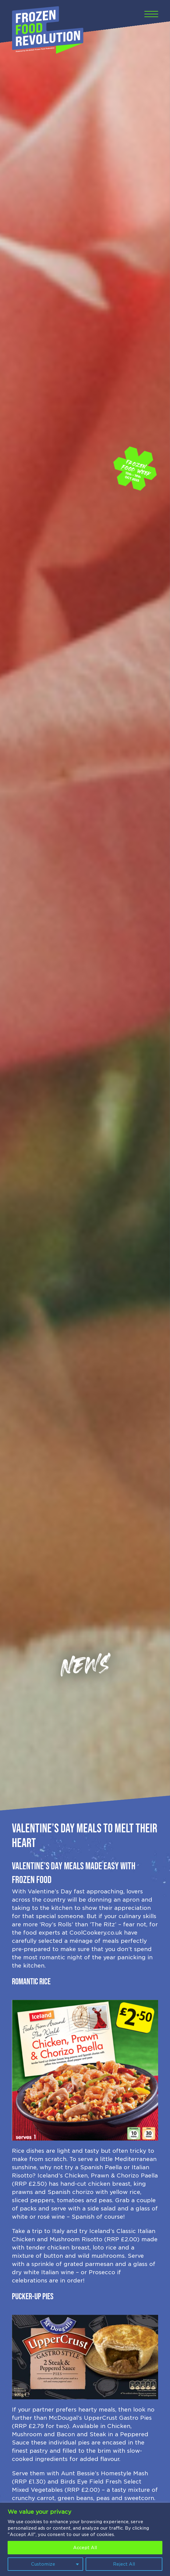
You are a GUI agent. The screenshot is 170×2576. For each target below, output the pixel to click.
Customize (43, 2564)
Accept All (85, 2547)
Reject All (124, 2564)
